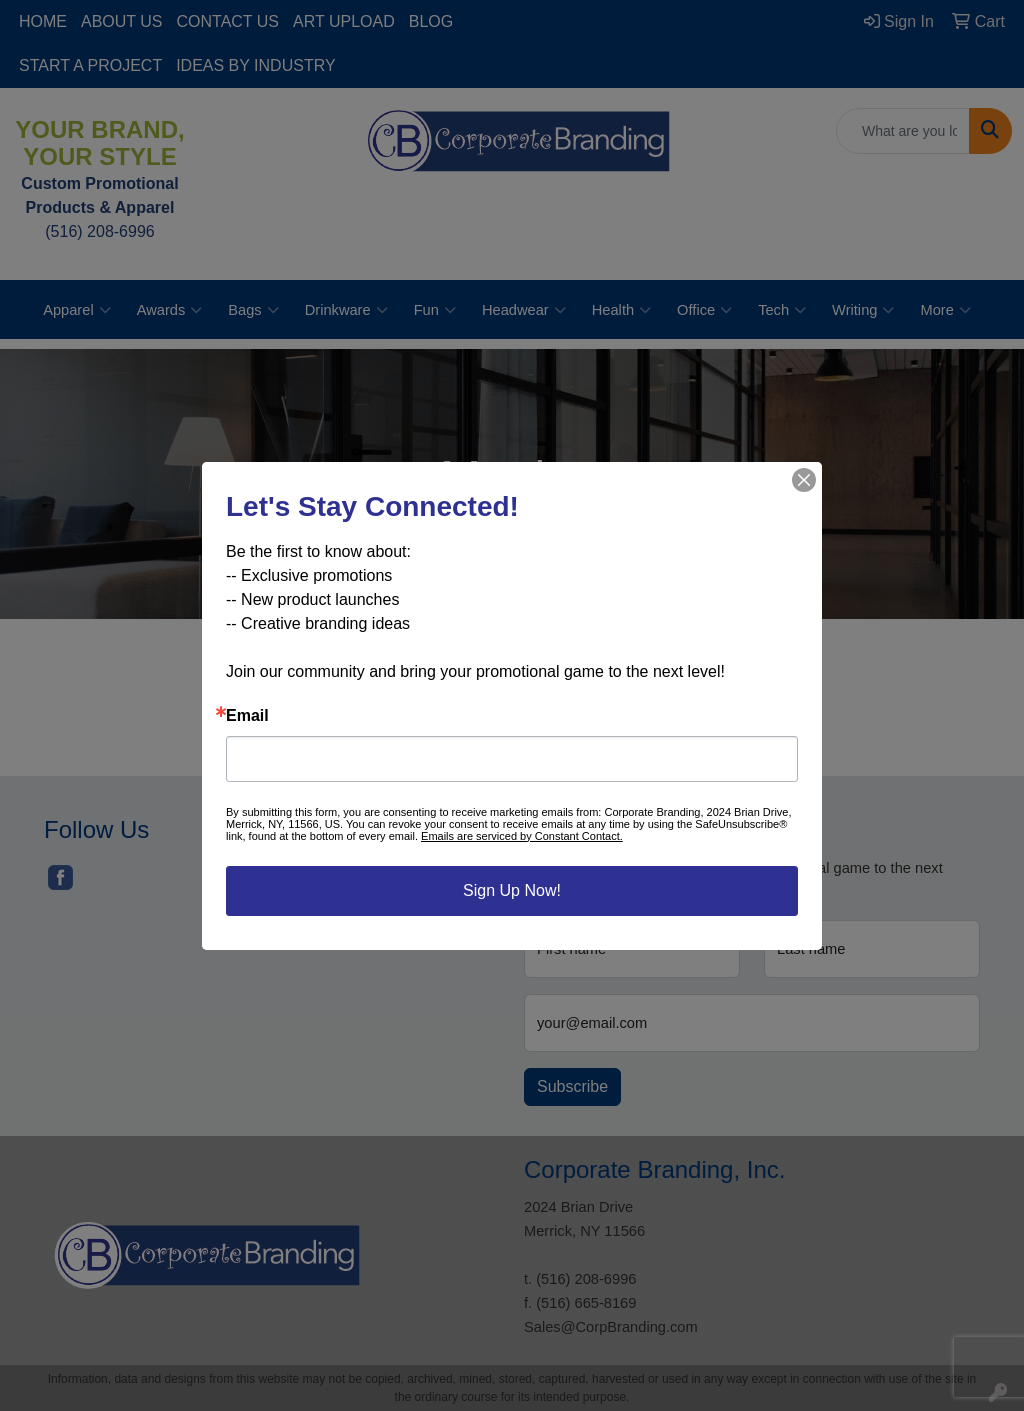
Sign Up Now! (512, 890)
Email (247, 716)
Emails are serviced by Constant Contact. (522, 836)
